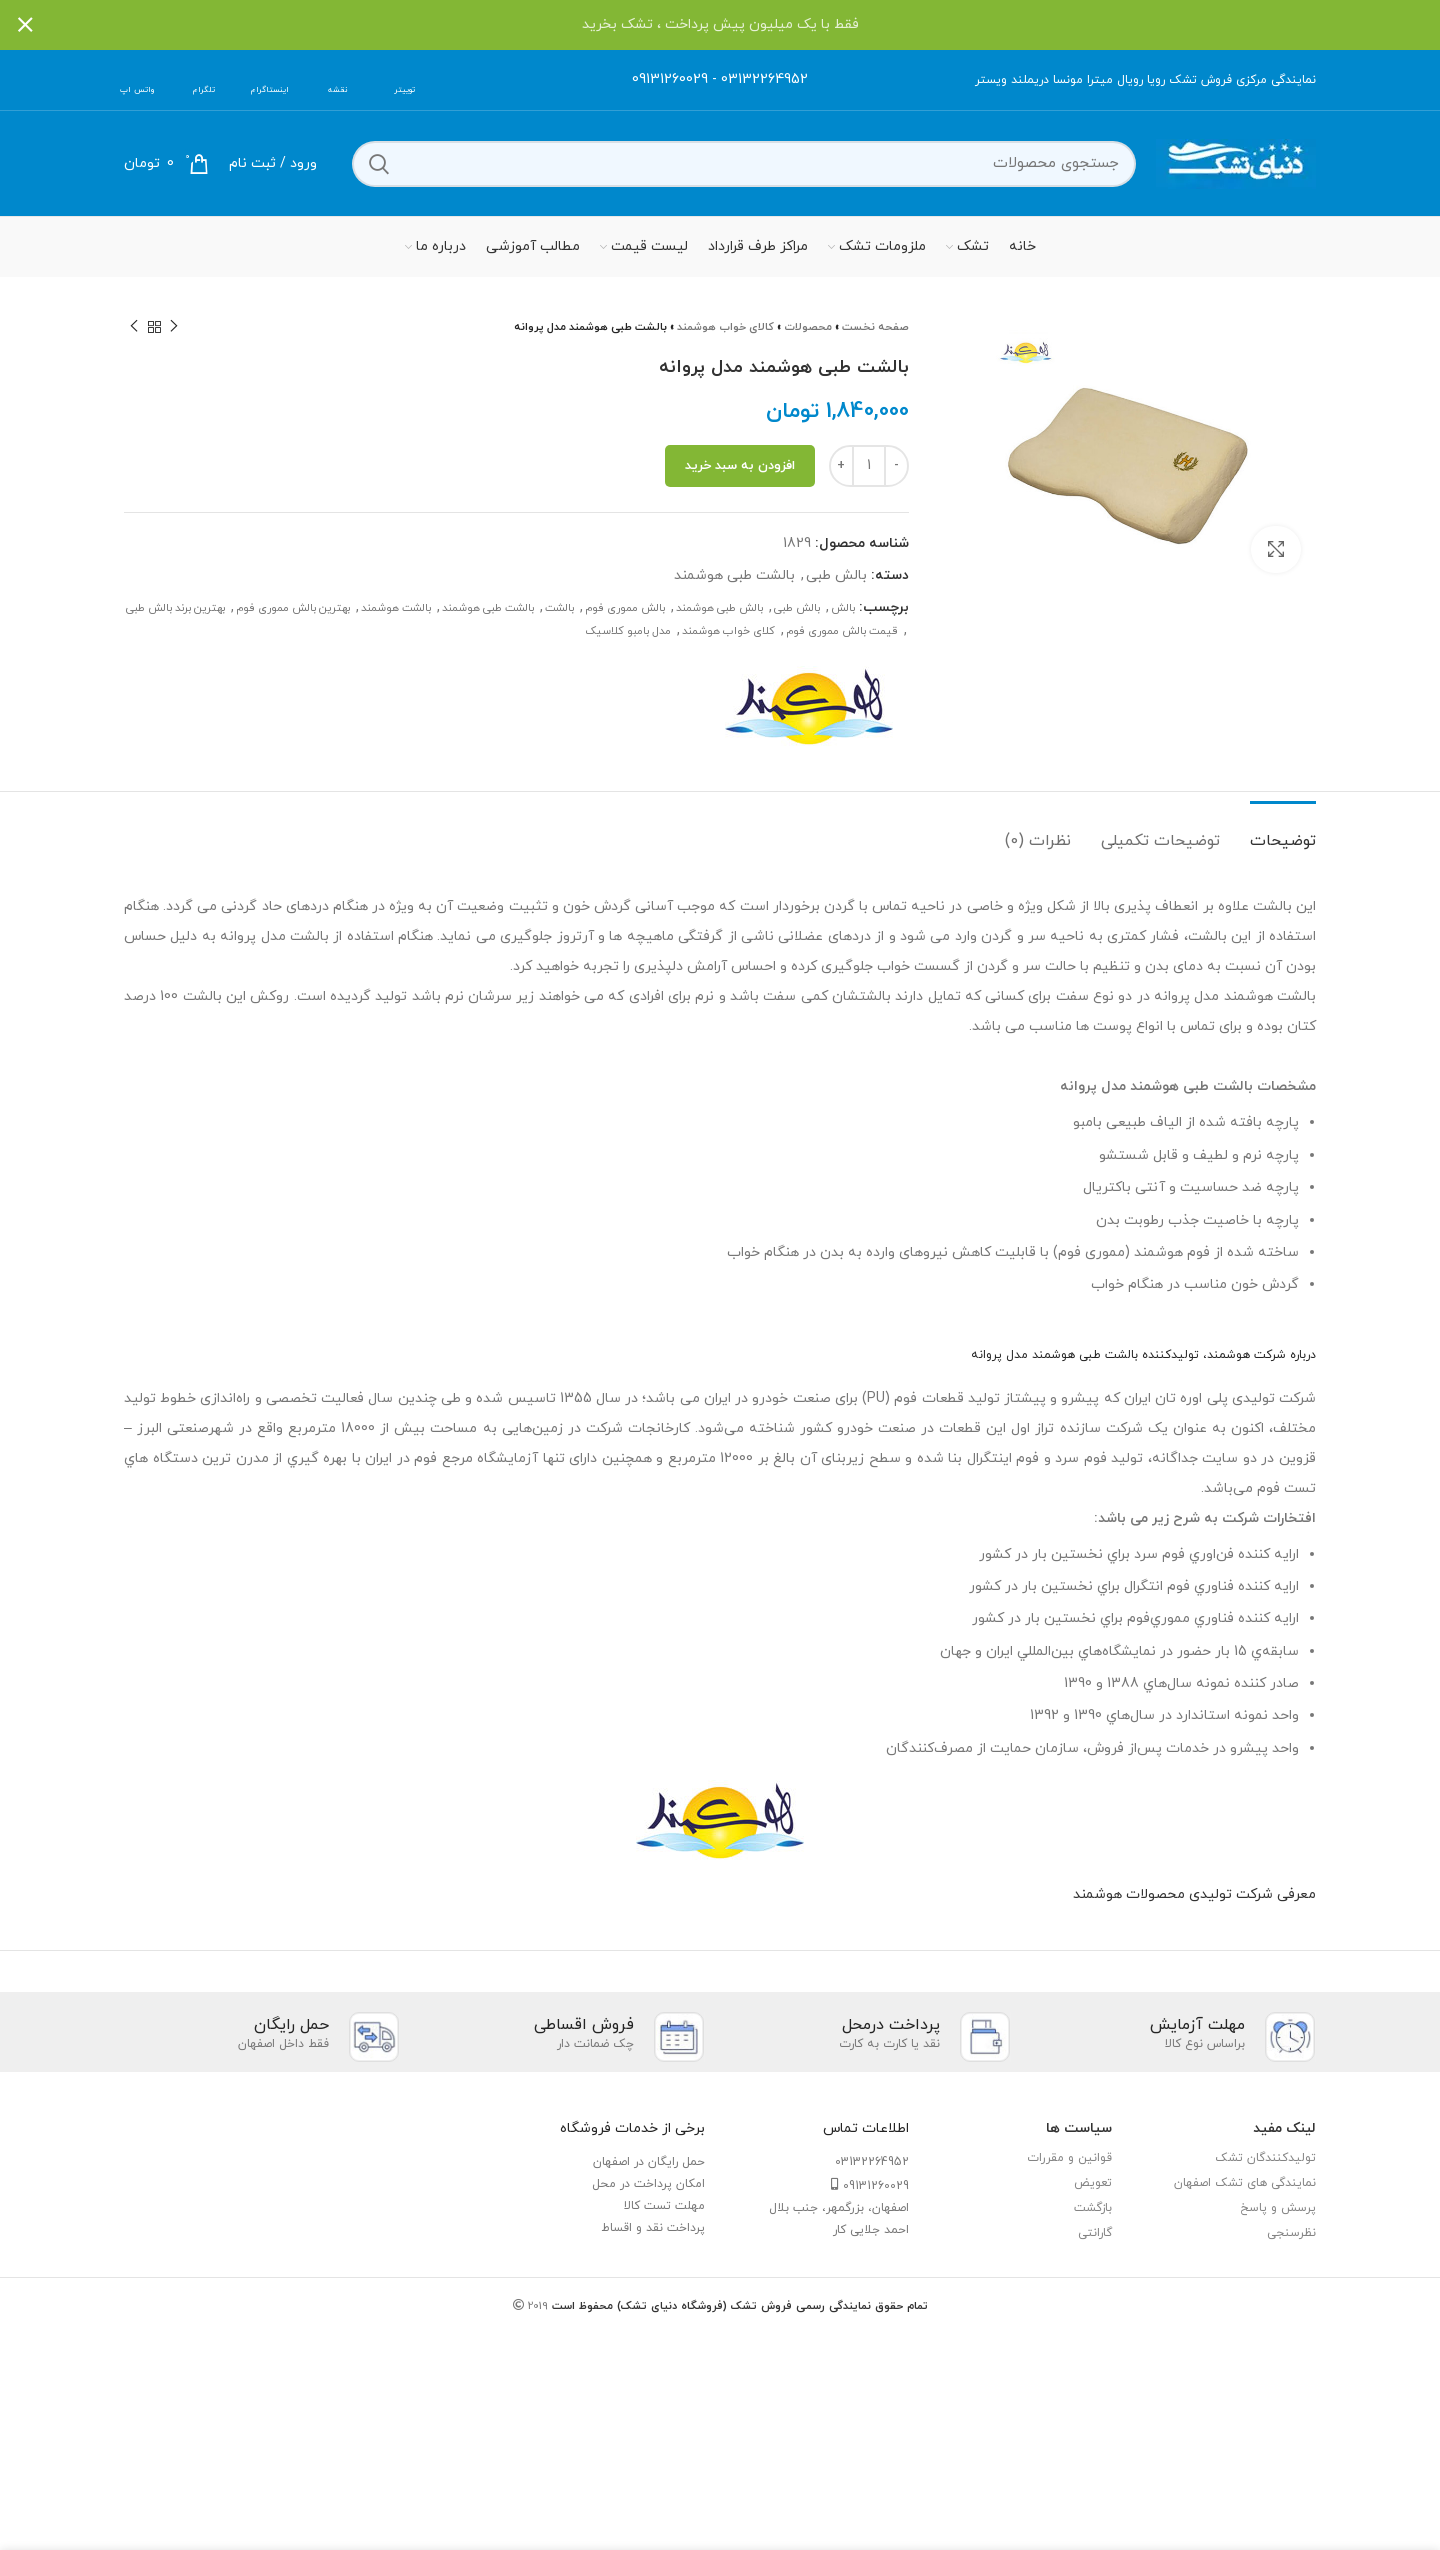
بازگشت (1093, 2208)
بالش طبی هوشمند (719, 608)
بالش (843, 608)
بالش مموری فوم (625, 608)
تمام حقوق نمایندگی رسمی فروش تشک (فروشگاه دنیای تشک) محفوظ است (738, 2306)
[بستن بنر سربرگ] (25, 25)
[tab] (1283, 831)
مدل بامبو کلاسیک (628, 631)
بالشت (559, 608)
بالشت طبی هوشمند (734, 575)
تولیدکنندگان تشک (1265, 2158)
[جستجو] (744, 164)
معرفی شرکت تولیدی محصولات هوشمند (1194, 1894)
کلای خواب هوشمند (728, 631)
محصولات (808, 327)
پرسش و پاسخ (1278, 2208)
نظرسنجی (1291, 2233)
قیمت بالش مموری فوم (842, 631)
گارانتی (1095, 2233)
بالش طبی (836, 575)
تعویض (1093, 2183)
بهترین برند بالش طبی (175, 608)
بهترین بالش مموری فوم (293, 608)
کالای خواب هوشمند (725, 327)
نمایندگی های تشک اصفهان (1245, 2183)
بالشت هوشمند (396, 608)
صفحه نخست (875, 327)
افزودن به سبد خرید (740, 466)
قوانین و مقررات (1069, 2158)
